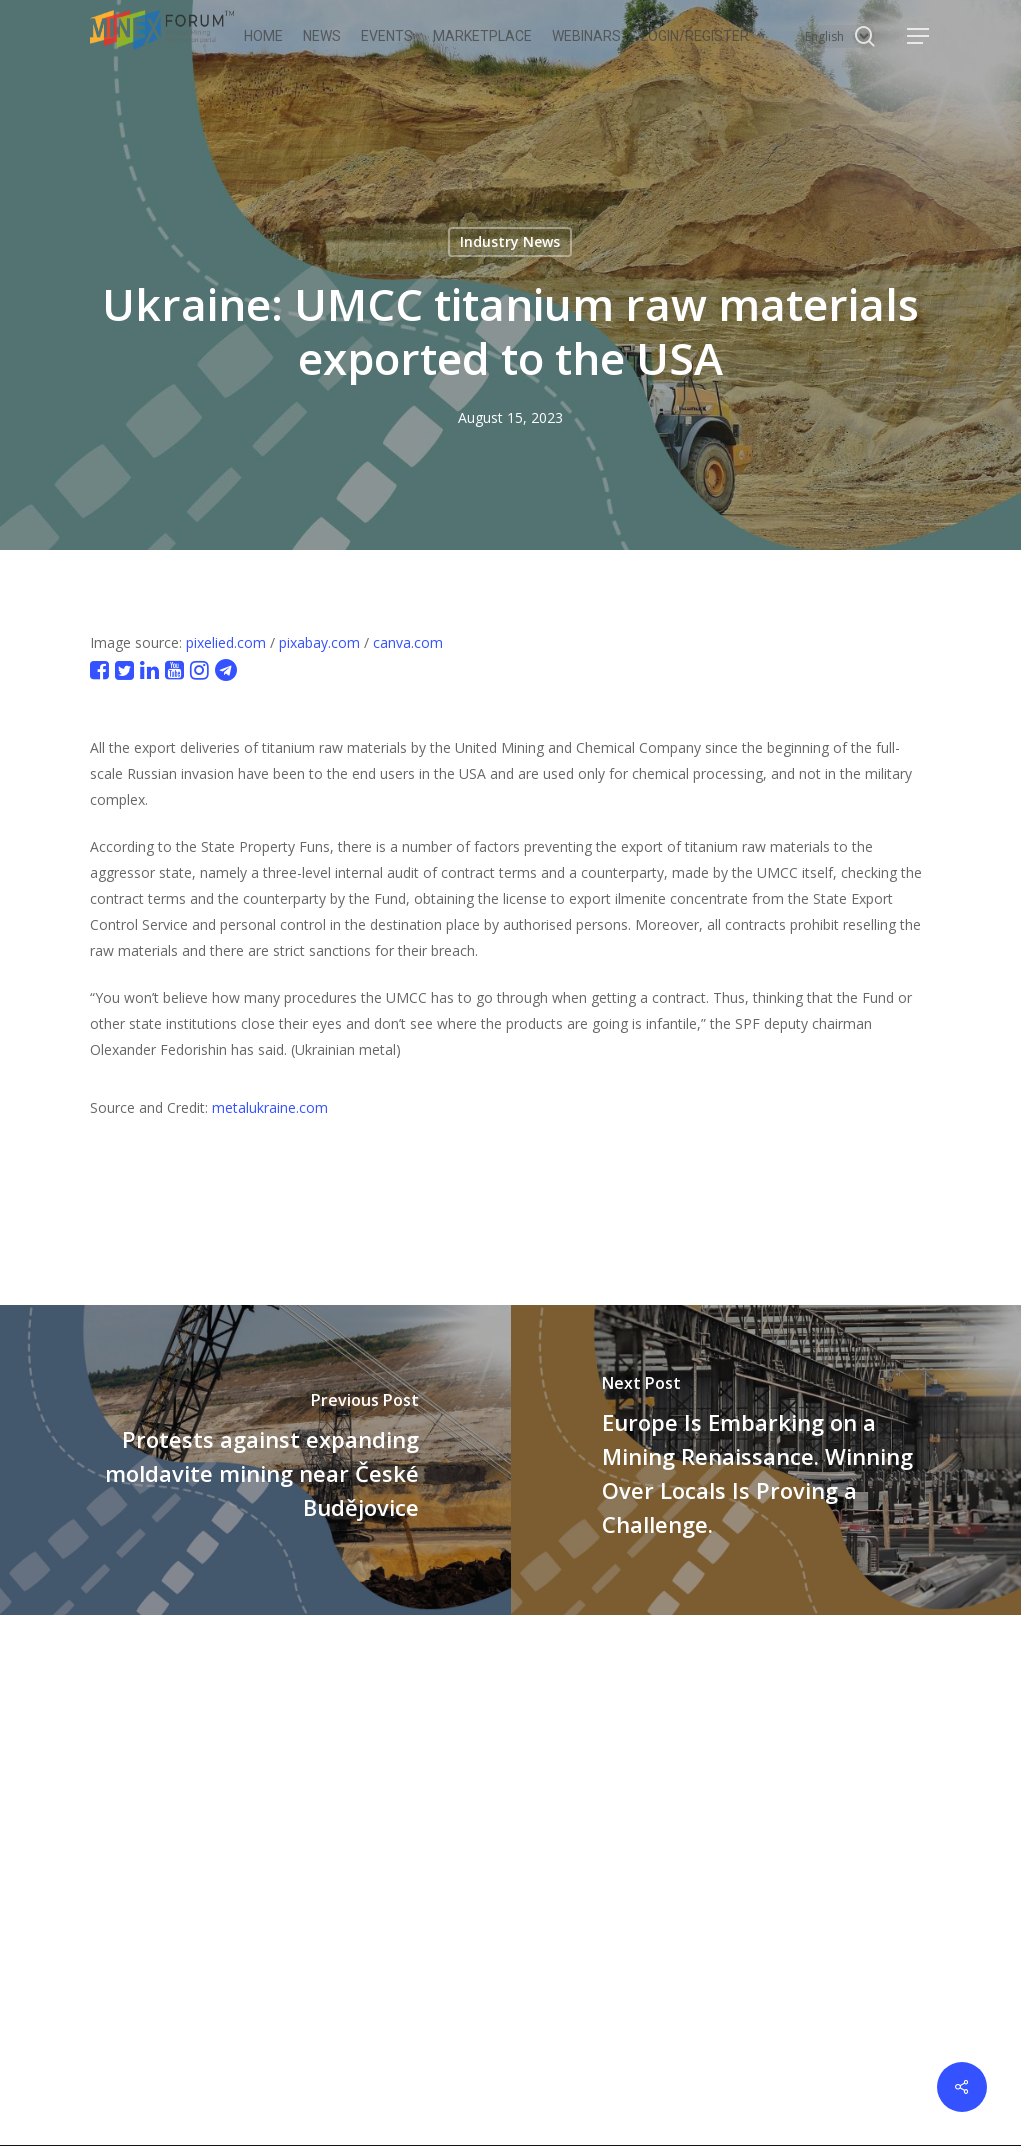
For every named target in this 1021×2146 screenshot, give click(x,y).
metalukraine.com (270, 1107)
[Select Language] (836, 36)
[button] (919, 36)
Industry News (510, 241)
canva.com (408, 642)
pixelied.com (226, 642)
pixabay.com (319, 642)
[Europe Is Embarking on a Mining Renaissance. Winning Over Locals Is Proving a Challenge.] (766, 1460)
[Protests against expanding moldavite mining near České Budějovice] (255, 1460)
